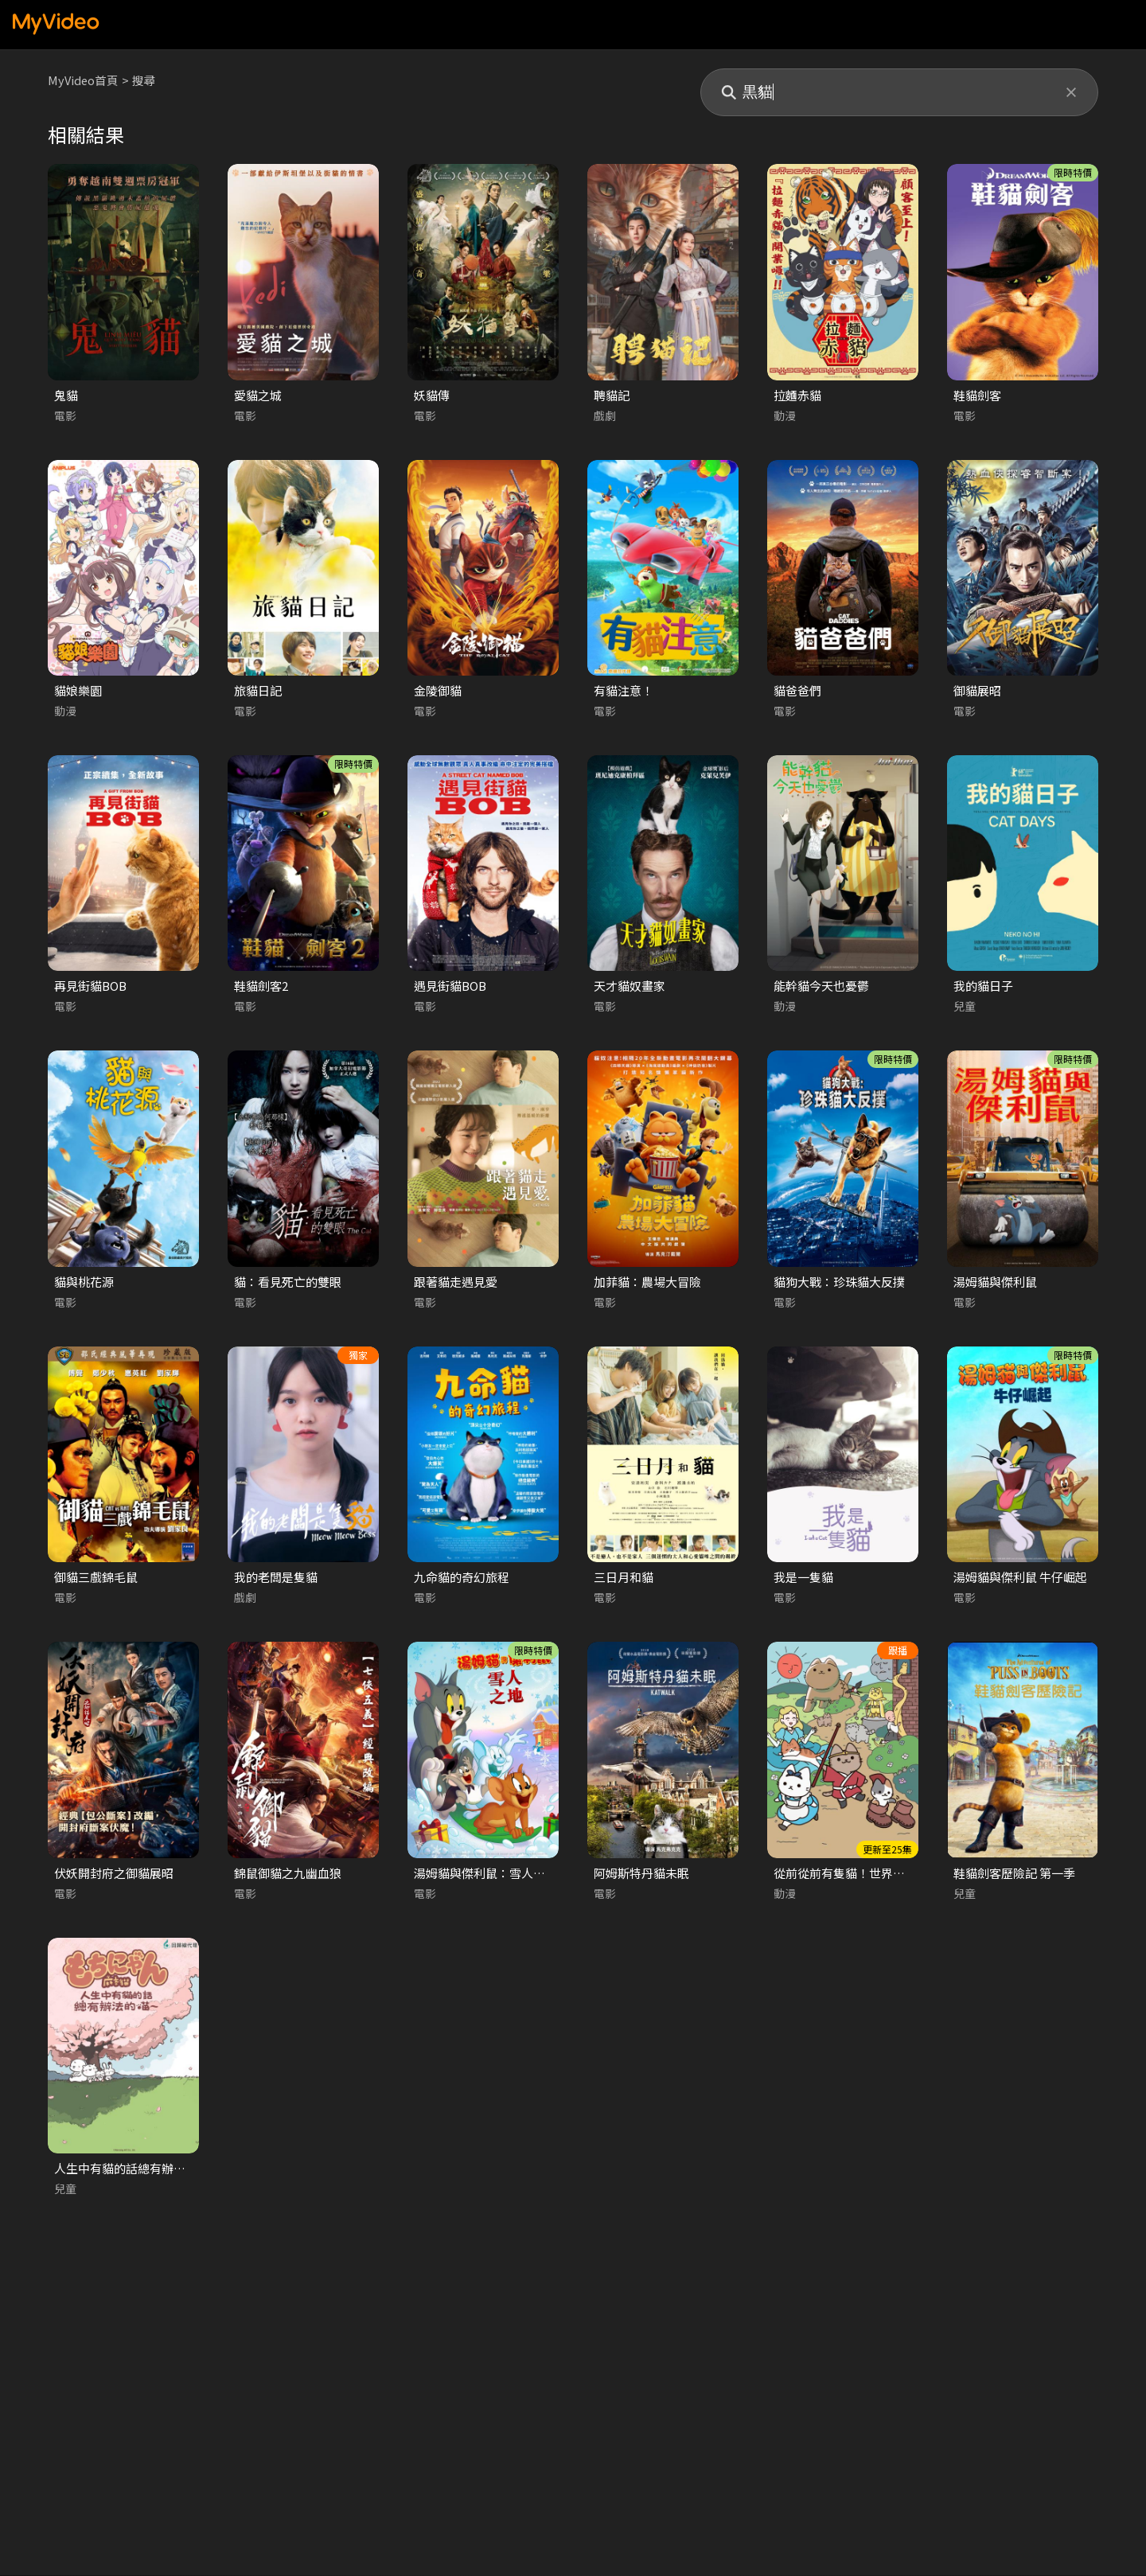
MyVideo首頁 (84, 80)
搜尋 (146, 80)
